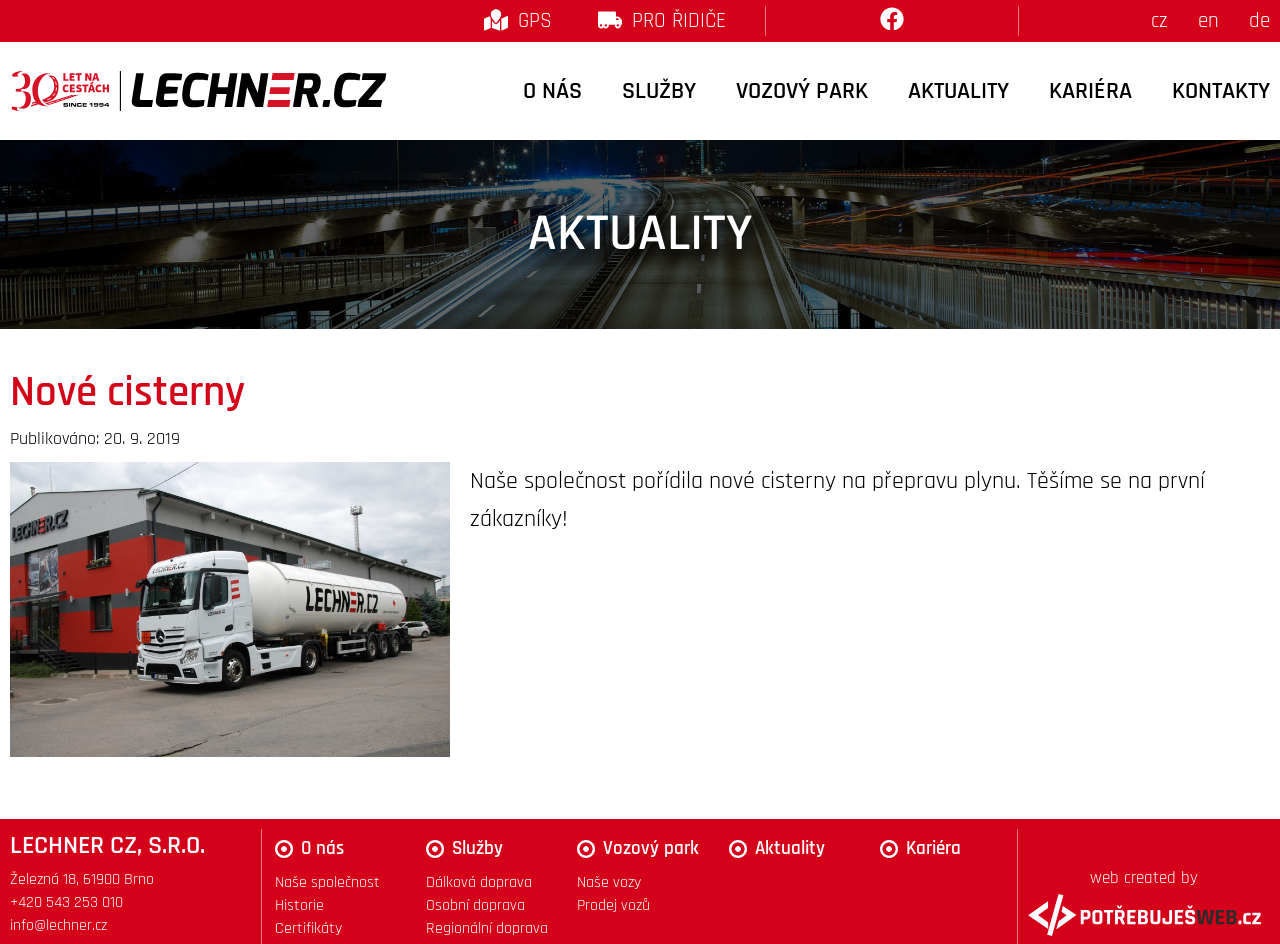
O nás (552, 91)
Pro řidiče (679, 21)
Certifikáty (308, 928)
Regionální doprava (487, 928)
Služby (659, 91)
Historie (299, 905)
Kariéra (1090, 91)
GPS (535, 21)
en (1208, 21)
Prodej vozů (613, 905)
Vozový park (802, 91)
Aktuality (958, 91)
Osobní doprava (475, 905)
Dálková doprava (479, 882)
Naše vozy (609, 882)
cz (1159, 21)
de (1259, 21)
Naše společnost (327, 882)
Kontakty (1221, 91)
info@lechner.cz (58, 925)
